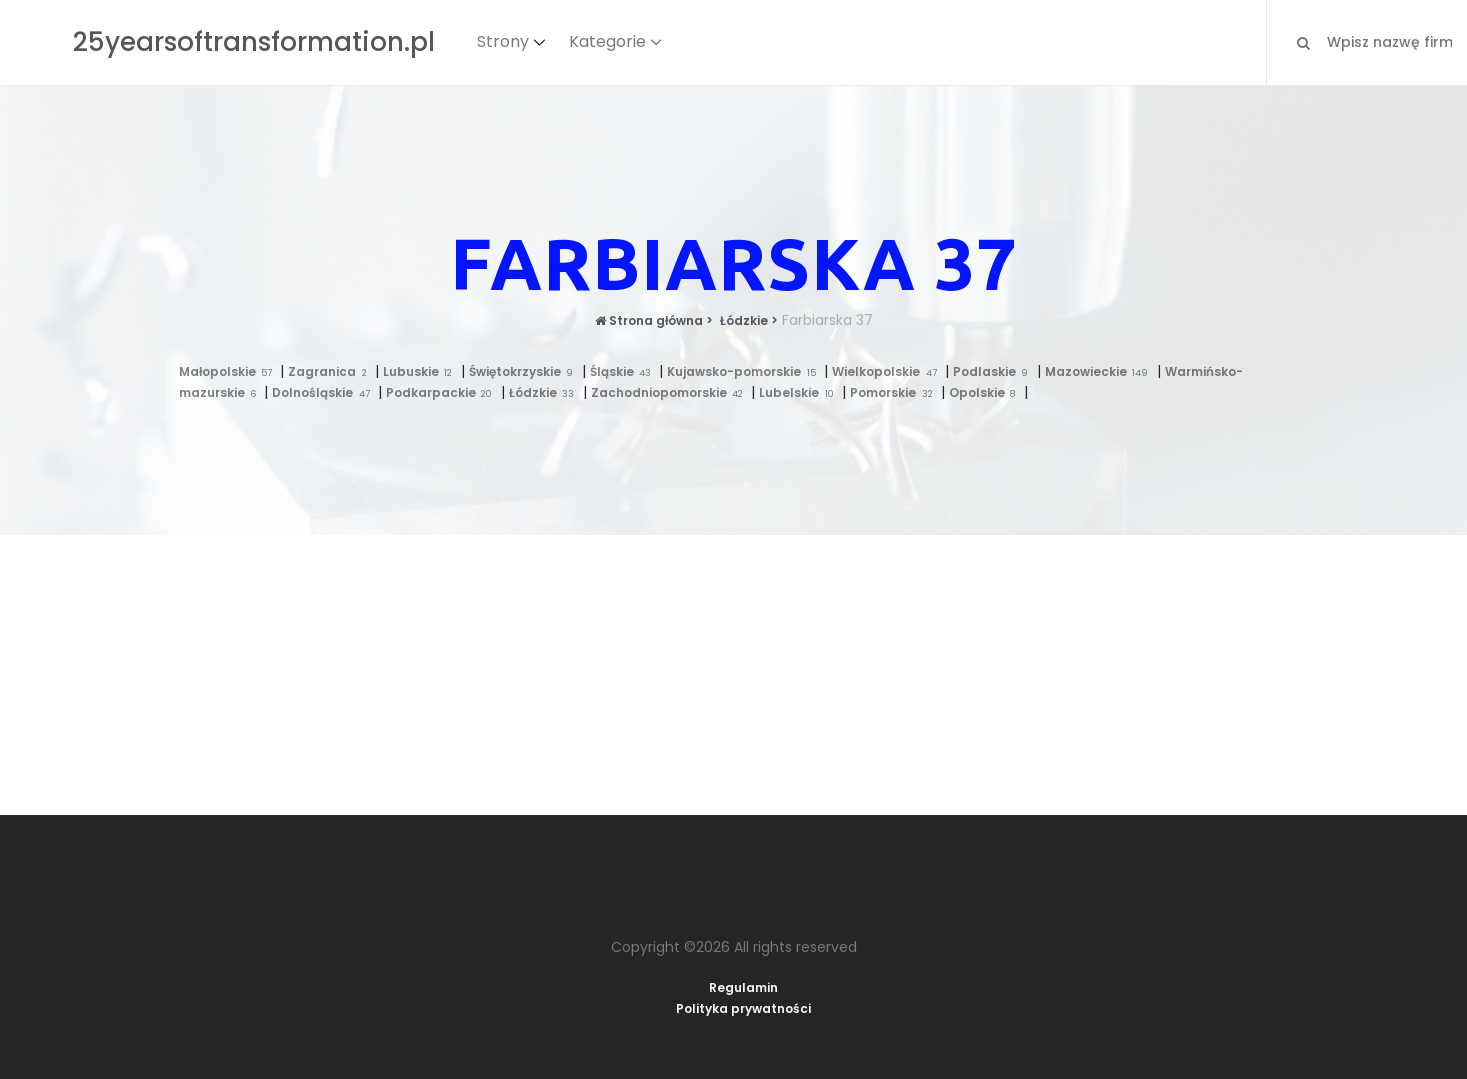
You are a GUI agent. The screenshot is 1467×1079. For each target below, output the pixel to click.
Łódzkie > (747, 320)
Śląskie (625, 371)
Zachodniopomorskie (671, 392)
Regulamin (743, 987)
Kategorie (607, 41)
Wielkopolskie (888, 371)
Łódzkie (546, 392)
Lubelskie (800, 392)
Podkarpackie (443, 392)
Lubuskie (422, 371)
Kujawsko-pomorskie (745, 371)
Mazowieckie (1101, 371)
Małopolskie (230, 371)
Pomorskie (895, 392)
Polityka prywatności (743, 1008)
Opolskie (986, 392)
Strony (503, 41)
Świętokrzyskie (525, 371)
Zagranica (331, 371)
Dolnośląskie (325, 392)
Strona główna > (654, 320)
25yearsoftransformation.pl (254, 42)
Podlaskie (995, 371)
